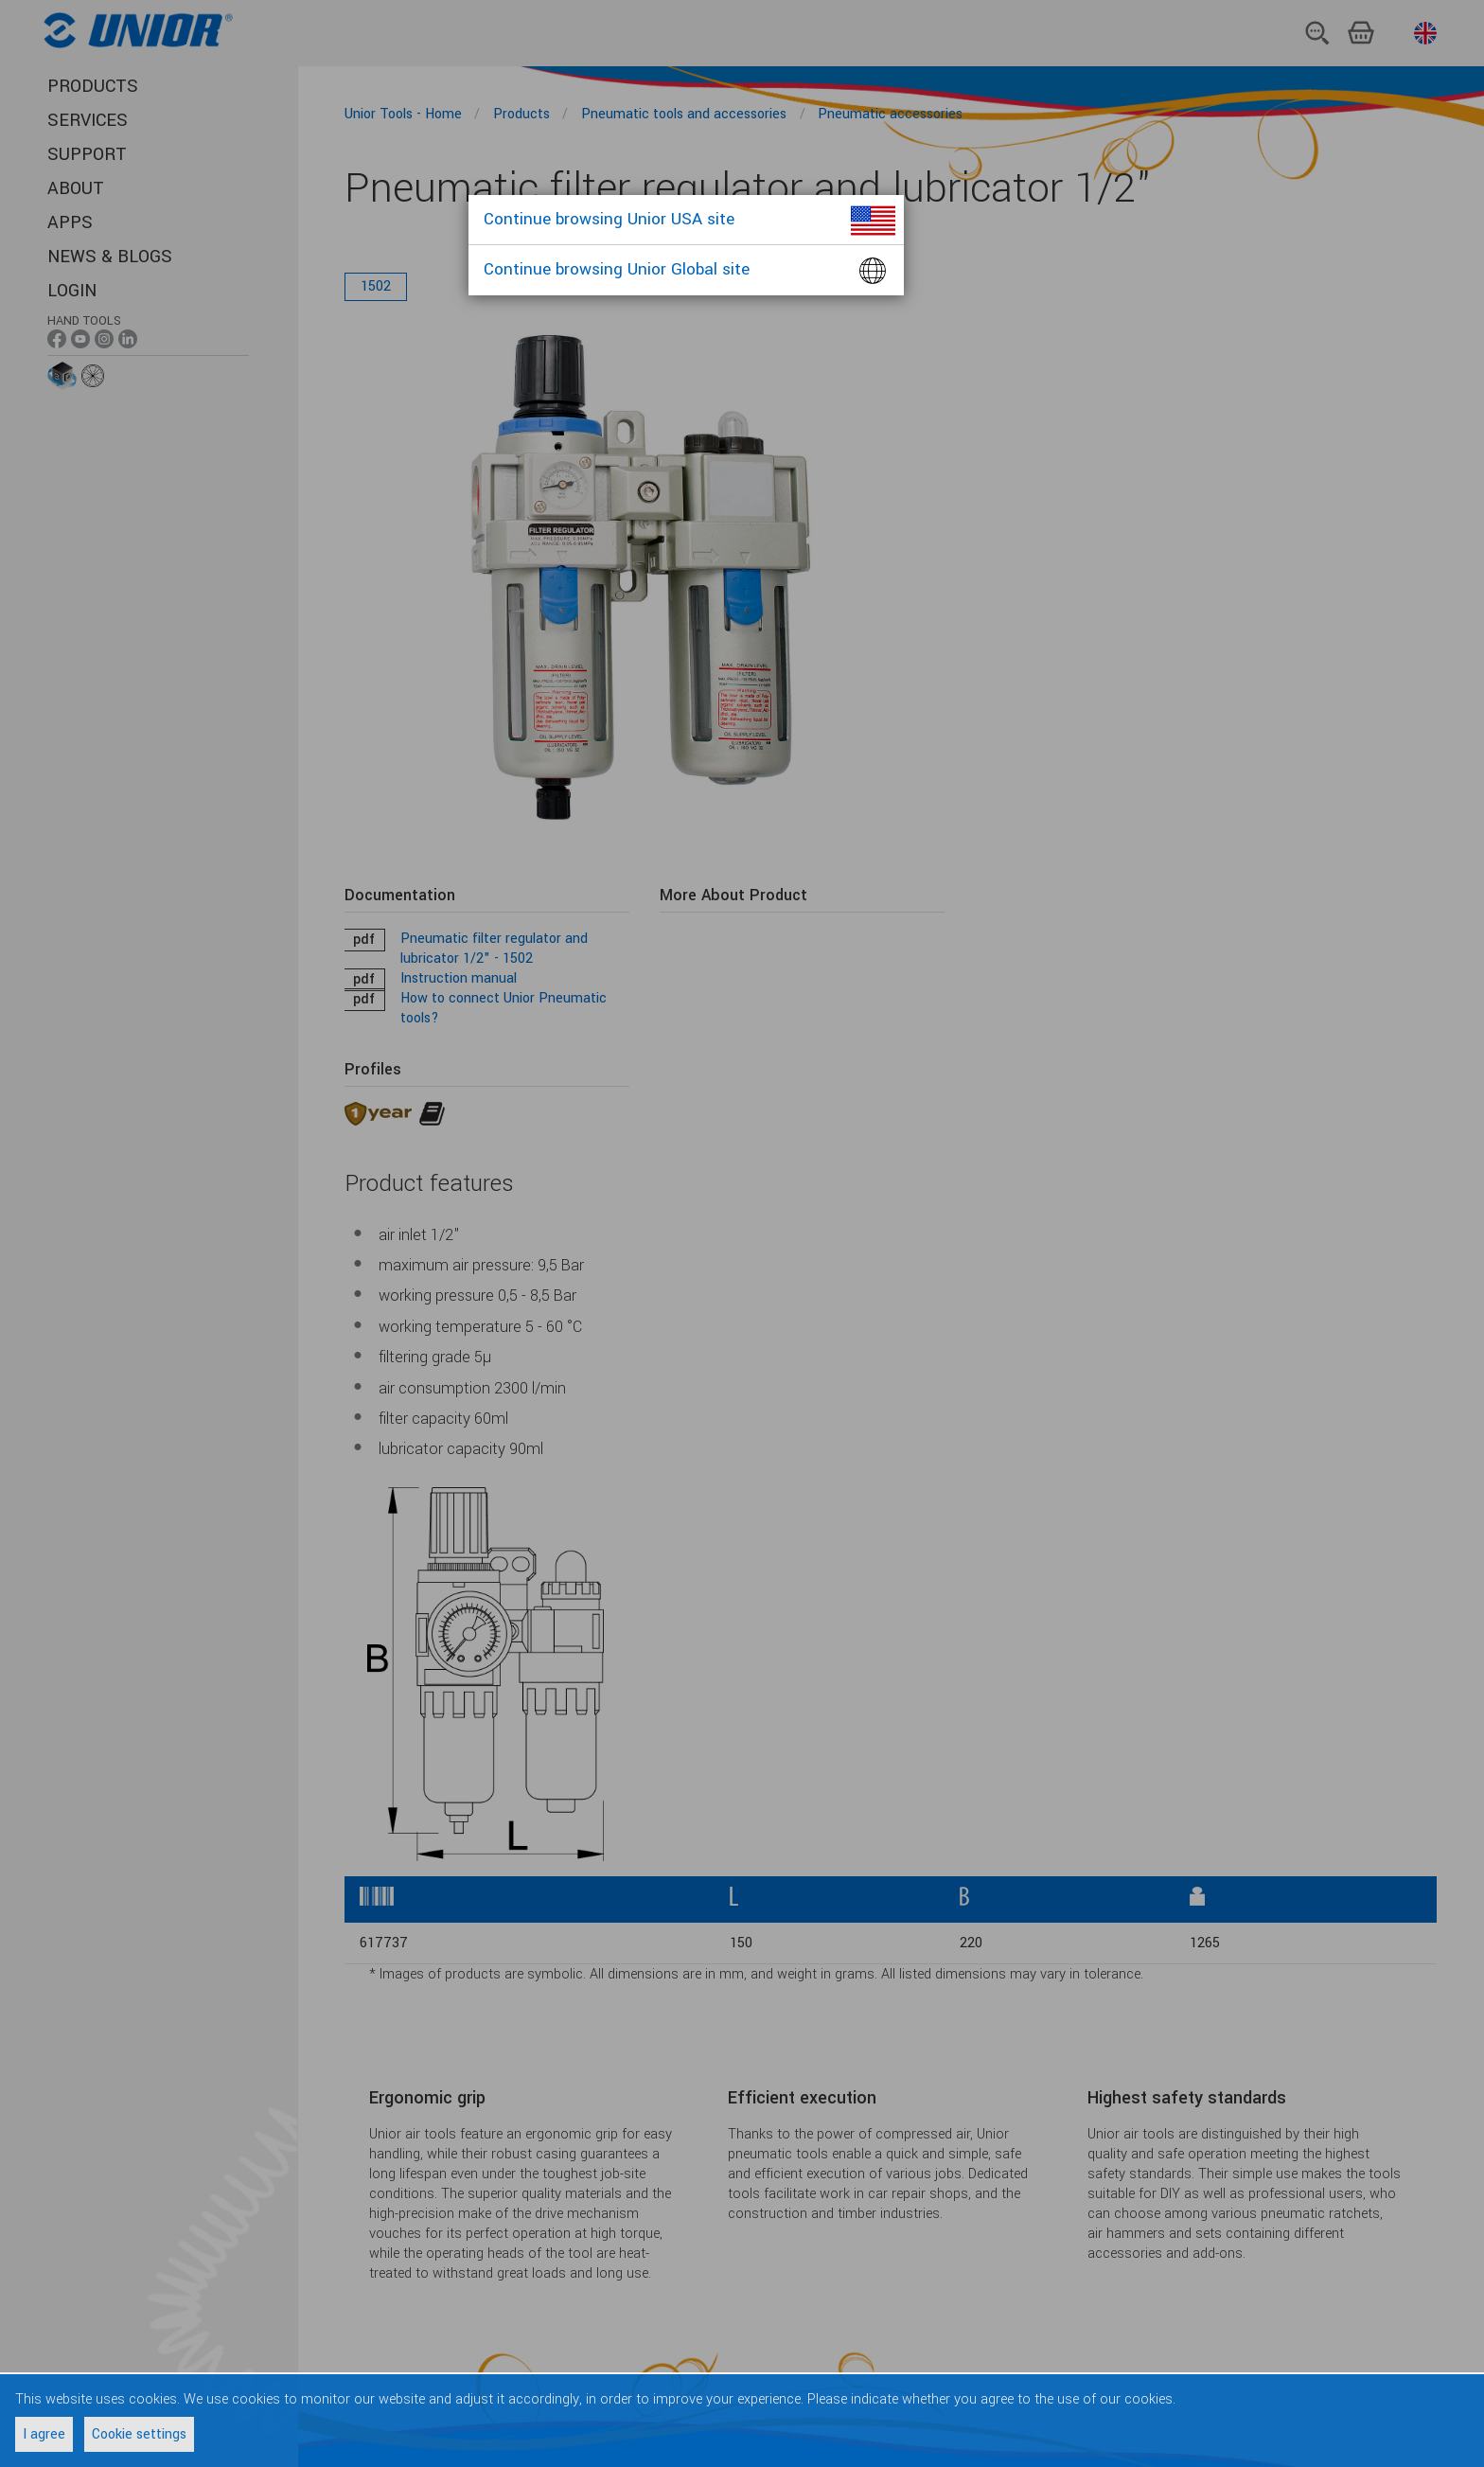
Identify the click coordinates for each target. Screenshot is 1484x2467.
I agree (44, 2434)
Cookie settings (139, 2434)
